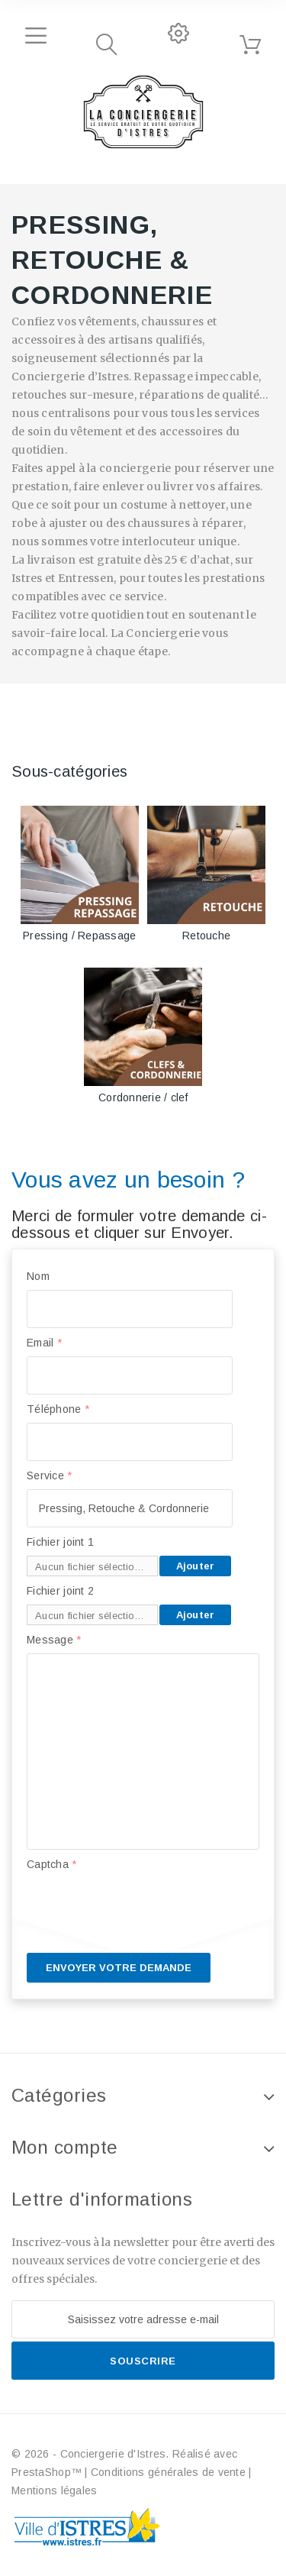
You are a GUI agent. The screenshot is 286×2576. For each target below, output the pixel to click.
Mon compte (64, 2147)
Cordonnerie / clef (143, 1097)
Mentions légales (54, 2490)
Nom (38, 1276)
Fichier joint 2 (60, 1591)
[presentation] (143, 1908)
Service (49, 1475)
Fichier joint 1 (60, 1542)
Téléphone (58, 1409)
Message (54, 1640)
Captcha (52, 1864)
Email (44, 1342)
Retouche (206, 935)
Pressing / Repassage (80, 935)
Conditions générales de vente (168, 2472)
